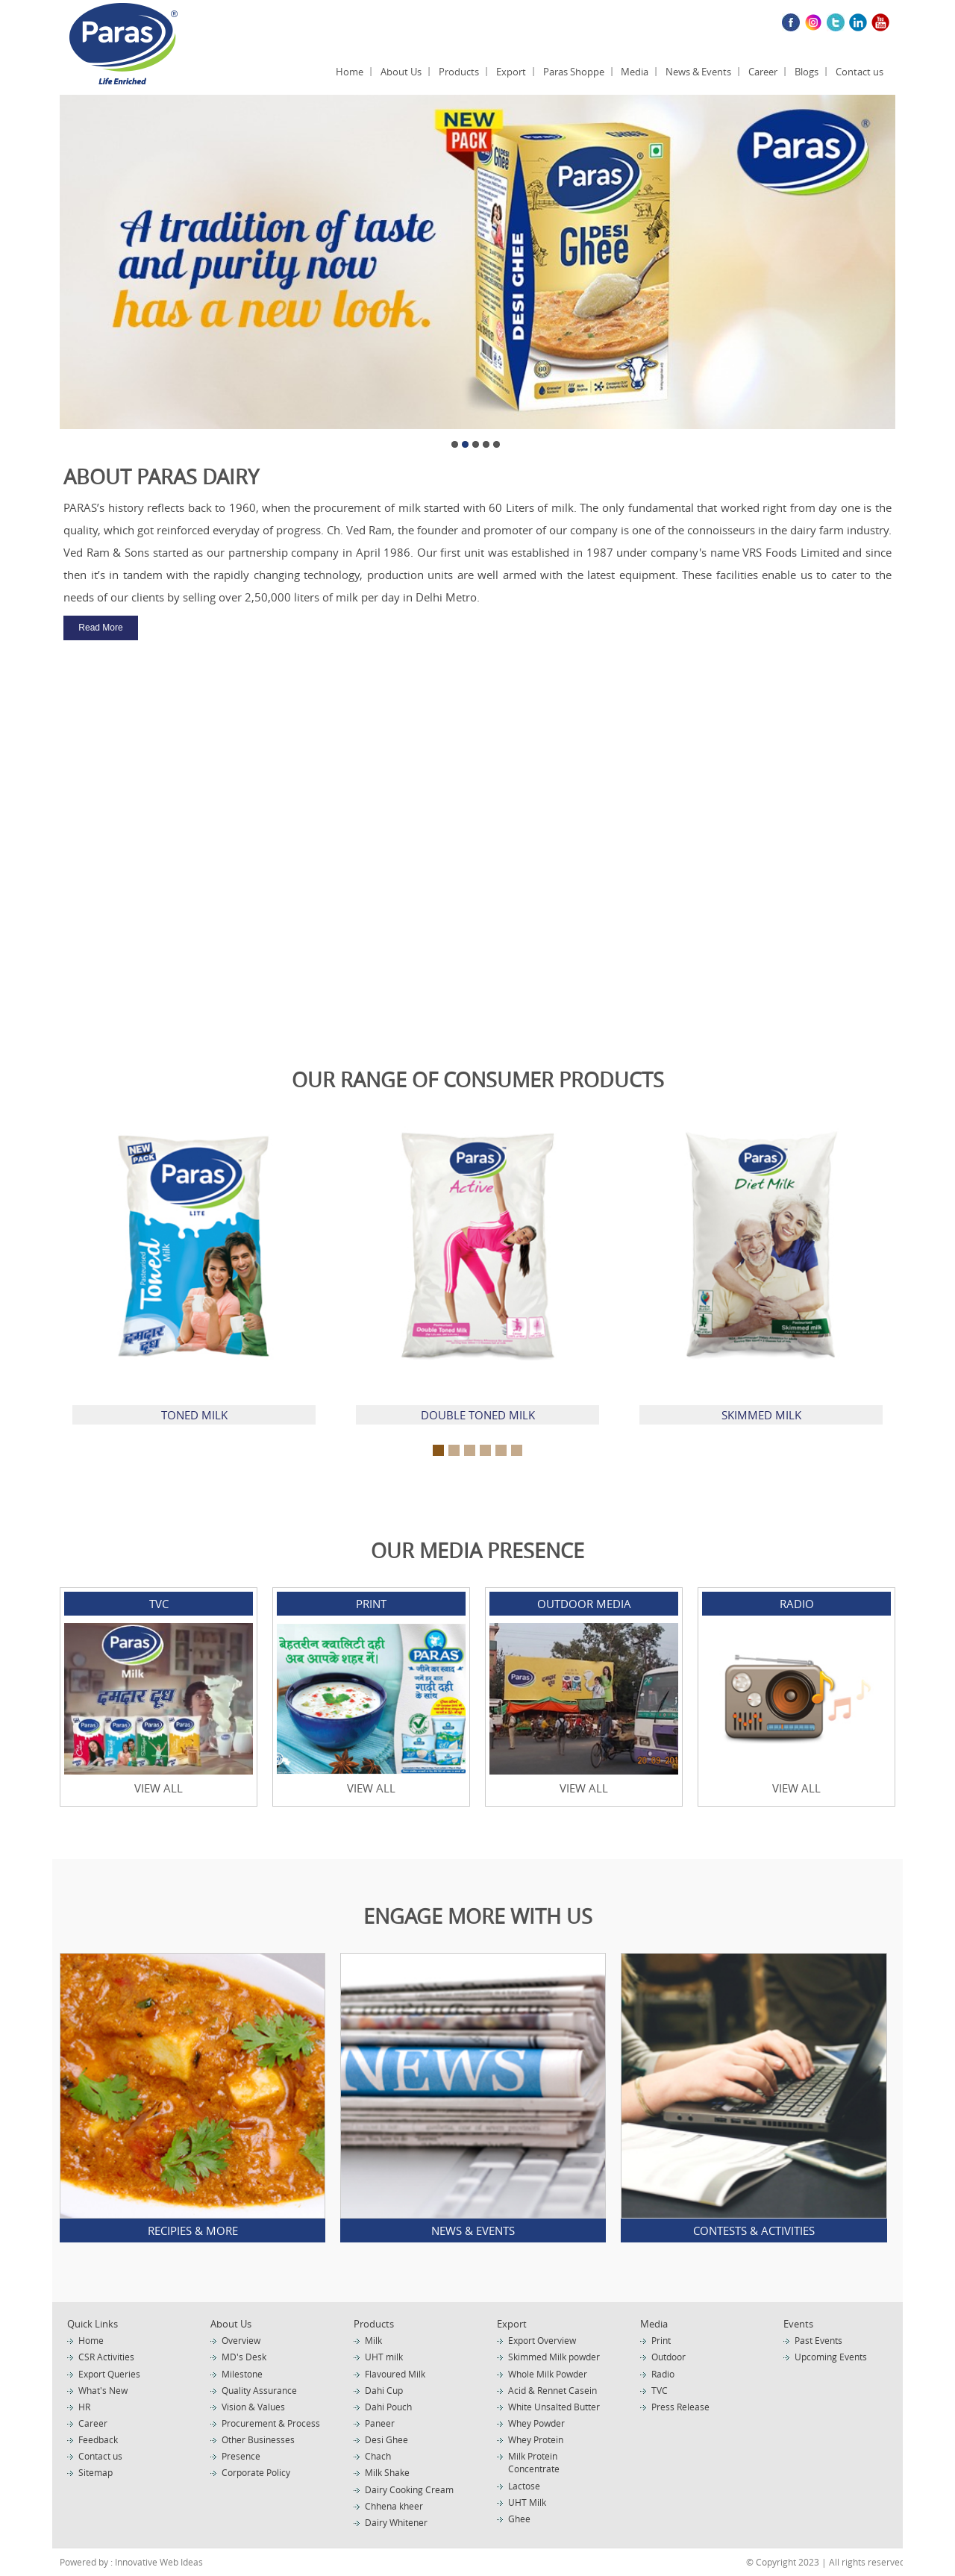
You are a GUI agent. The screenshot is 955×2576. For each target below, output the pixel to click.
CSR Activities (106, 2357)
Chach (378, 2456)
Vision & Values (253, 2407)
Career (762, 71)
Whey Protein (535, 2439)
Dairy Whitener (396, 2522)
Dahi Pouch (388, 2407)
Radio (662, 2374)
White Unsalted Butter (554, 2407)
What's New (103, 2390)
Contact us (859, 71)
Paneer (380, 2423)
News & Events (698, 71)
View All (158, 1788)
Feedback (98, 2439)
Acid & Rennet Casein (552, 2390)
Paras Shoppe (573, 71)
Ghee (519, 2519)
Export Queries (109, 2374)
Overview (241, 2340)
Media (634, 71)
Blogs (806, 71)
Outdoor (668, 2357)
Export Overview (542, 2340)
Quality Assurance (259, 2390)
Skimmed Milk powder (554, 2357)
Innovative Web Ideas (158, 2562)
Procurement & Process (271, 2423)
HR (84, 2407)
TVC (659, 2390)
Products (459, 71)
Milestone (242, 2374)
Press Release (680, 2407)
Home (349, 71)
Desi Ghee (386, 2439)
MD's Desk (244, 2357)
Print (661, 2340)
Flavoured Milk (395, 2374)
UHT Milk (527, 2502)
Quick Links (92, 2323)
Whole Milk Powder (547, 2374)
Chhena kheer (394, 2506)
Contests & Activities (754, 2230)
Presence (241, 2456)
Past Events (818, 2340)
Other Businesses (258, 2439)
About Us (401, 71)
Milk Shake (387, 2472)
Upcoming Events (831, 2357)
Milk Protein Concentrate (534, 2462)
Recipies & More (193, 2230)
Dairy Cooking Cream (409, 2489)
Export (511, 71)
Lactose (524, 2486)
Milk (373, 2340)
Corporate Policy (256, 2472)
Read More (100, 627)
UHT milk (384, 2357)
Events (798, 2323)
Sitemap (95, 2472)
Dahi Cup (384, 2390)
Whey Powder (536, 2423)
